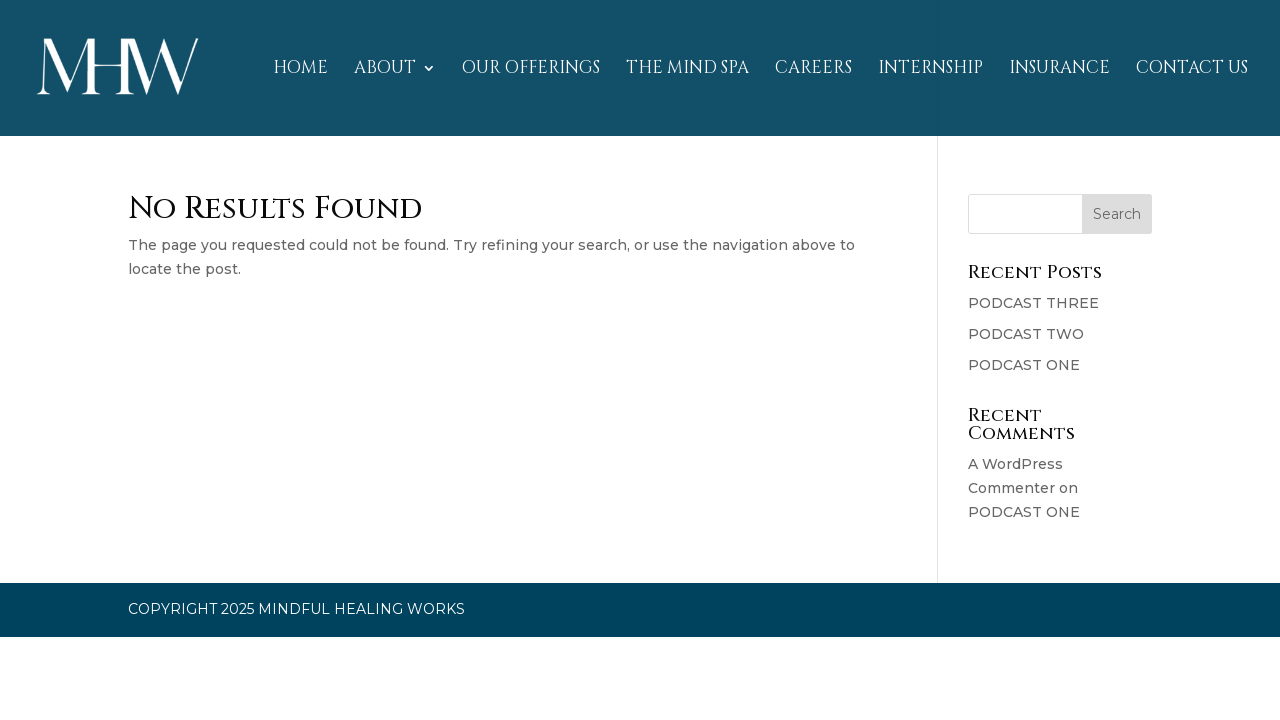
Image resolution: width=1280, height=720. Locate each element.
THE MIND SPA (687, 70)
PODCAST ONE (1024, 365)
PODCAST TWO (1026, 334)
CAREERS (813, 70)
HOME (300, 70)
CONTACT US (1192, 70)
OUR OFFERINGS (531, 70)
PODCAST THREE (1033, 303)
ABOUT (385, 70)
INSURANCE (1059, 70)
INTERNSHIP (930, 70)
